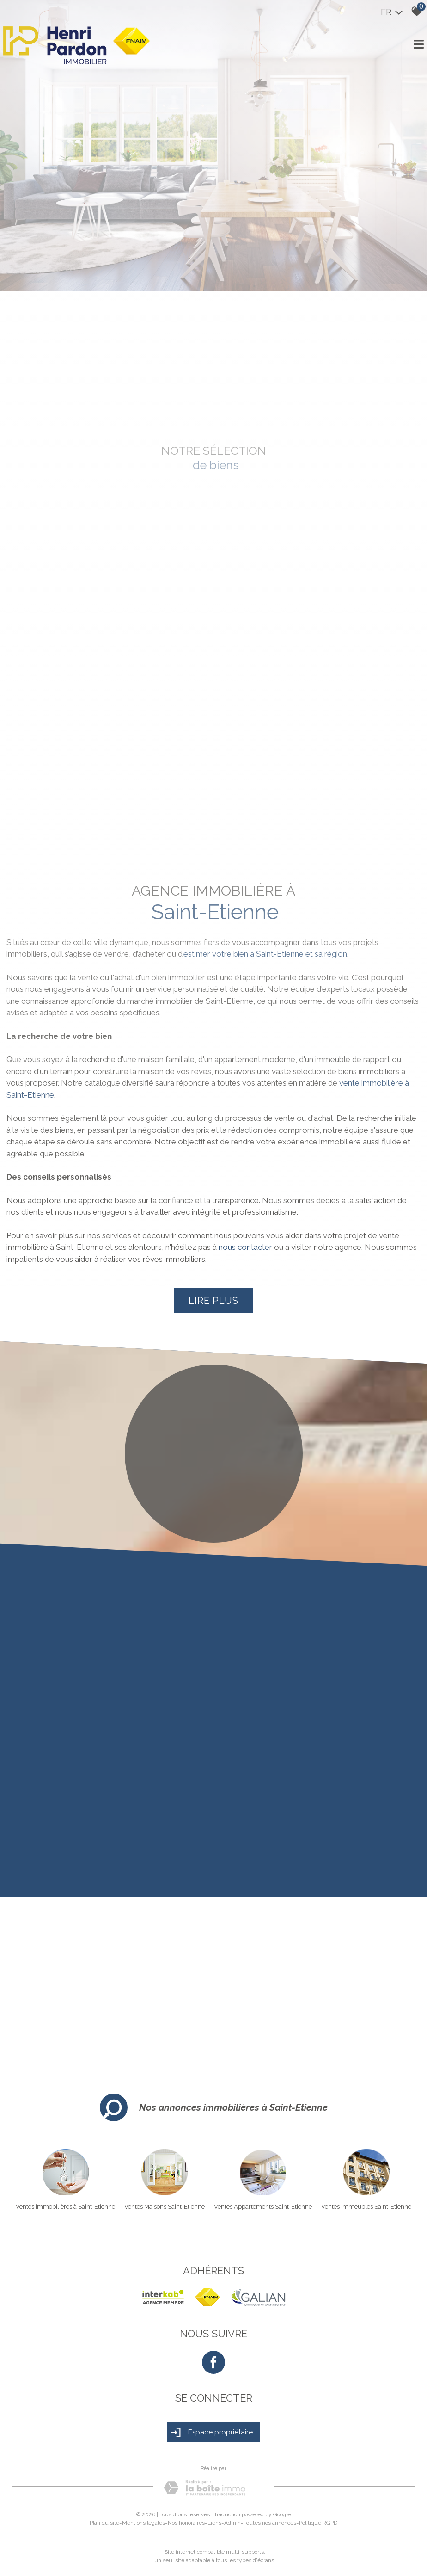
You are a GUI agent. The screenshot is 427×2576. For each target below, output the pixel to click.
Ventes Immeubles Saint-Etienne (366, 2206)
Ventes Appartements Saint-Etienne (263, 2206)
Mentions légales (143, 2523)
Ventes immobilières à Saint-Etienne (65, 2206)
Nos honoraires (186, 2523)
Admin (232, 2523)
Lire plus (213, 1300)
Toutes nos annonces (270, 2523)
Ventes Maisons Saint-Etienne (164, 2206)
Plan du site (104, 2523)
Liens (214, 2523)
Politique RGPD (318, 2523)
